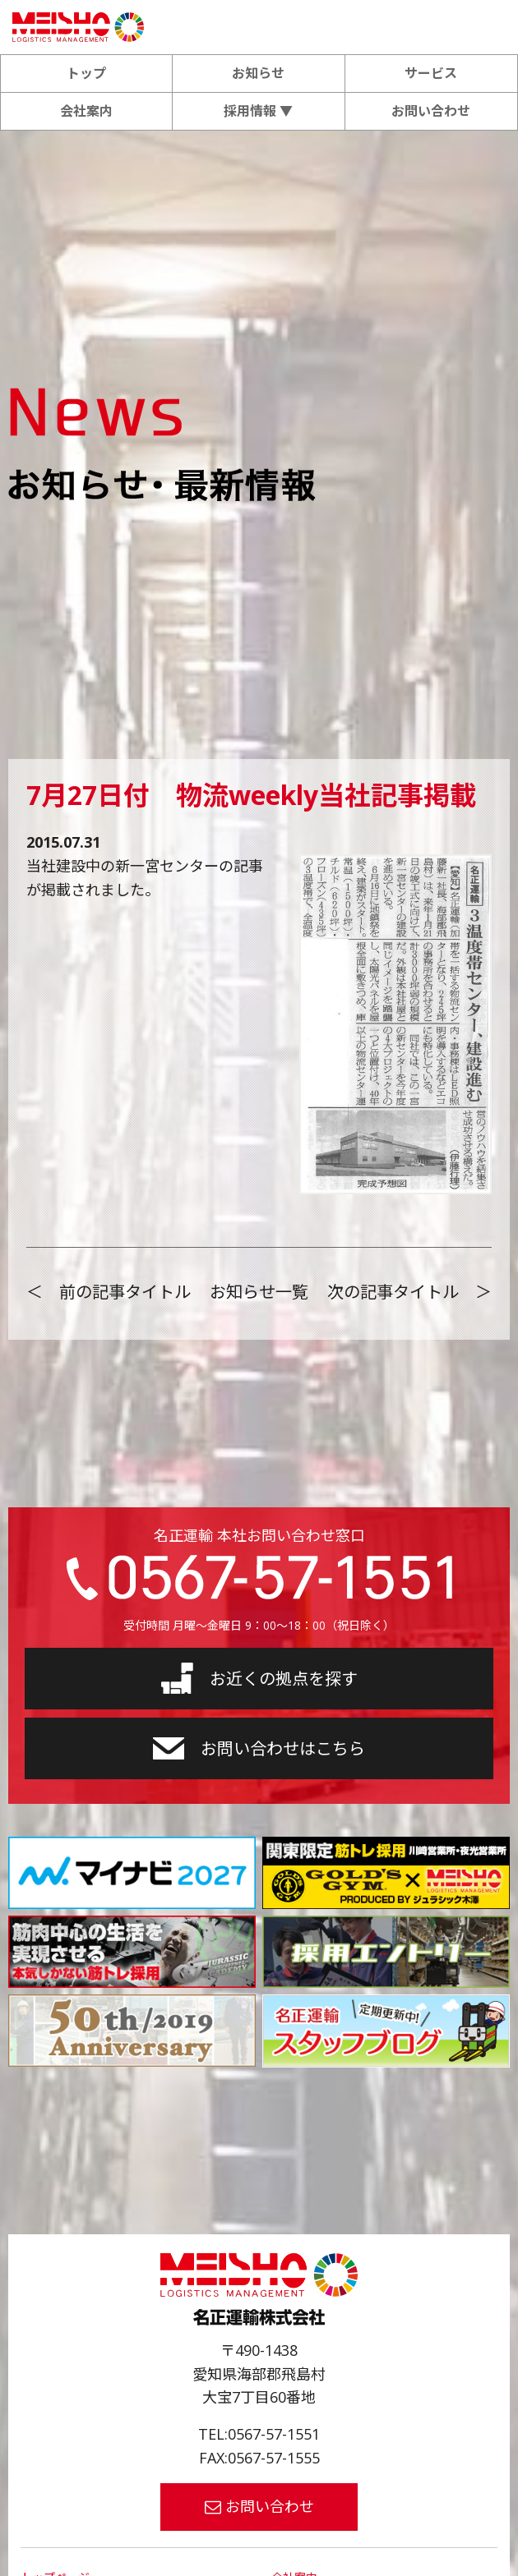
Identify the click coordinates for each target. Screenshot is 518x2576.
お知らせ (258, 73)
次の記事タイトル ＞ (409, 1292)
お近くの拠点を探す (259, 1678)
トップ (86, 73)
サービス (431, 73)
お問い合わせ (430, 111)
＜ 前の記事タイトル (108, 1292)
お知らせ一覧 (259, 1292)
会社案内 (86, 111)
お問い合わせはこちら (259, 1748)
